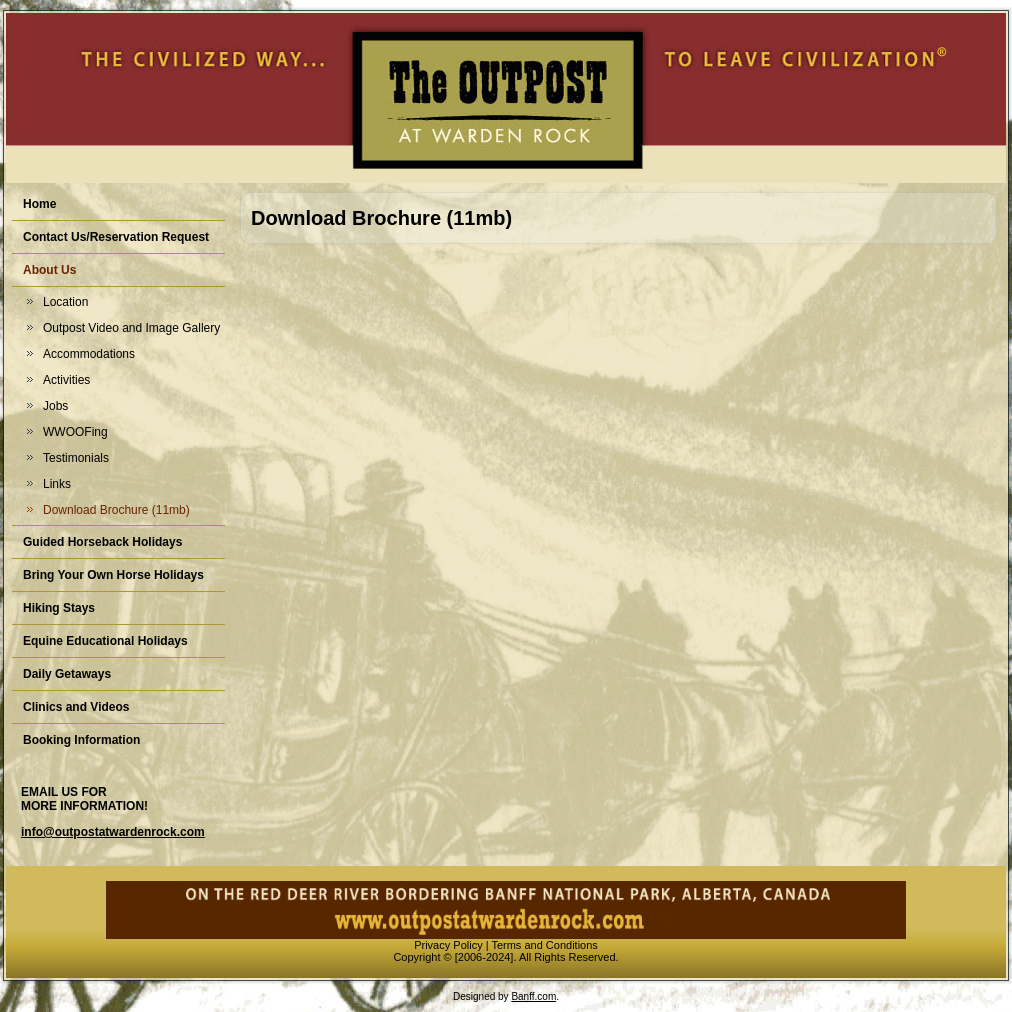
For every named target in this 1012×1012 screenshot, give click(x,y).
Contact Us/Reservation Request (116, 237)
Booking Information (81, 740)
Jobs (55, 406)
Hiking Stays (59, 608)
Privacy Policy (448, 945)
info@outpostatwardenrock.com (113, 832)
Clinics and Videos (76, 707)
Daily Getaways (67, 674)
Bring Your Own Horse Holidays (113, 575)
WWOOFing (75, 432)
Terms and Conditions (544, 945)
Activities (66, 380)
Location (65, 302)
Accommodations (89, 354)
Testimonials (76, 458)
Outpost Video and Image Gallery (131, 328)
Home (39, 204)
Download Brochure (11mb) (116, 510)
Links (57, 484)
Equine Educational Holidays (105, 641)
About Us (49, 270)
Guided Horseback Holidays (102, 542)
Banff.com (533, 996)
